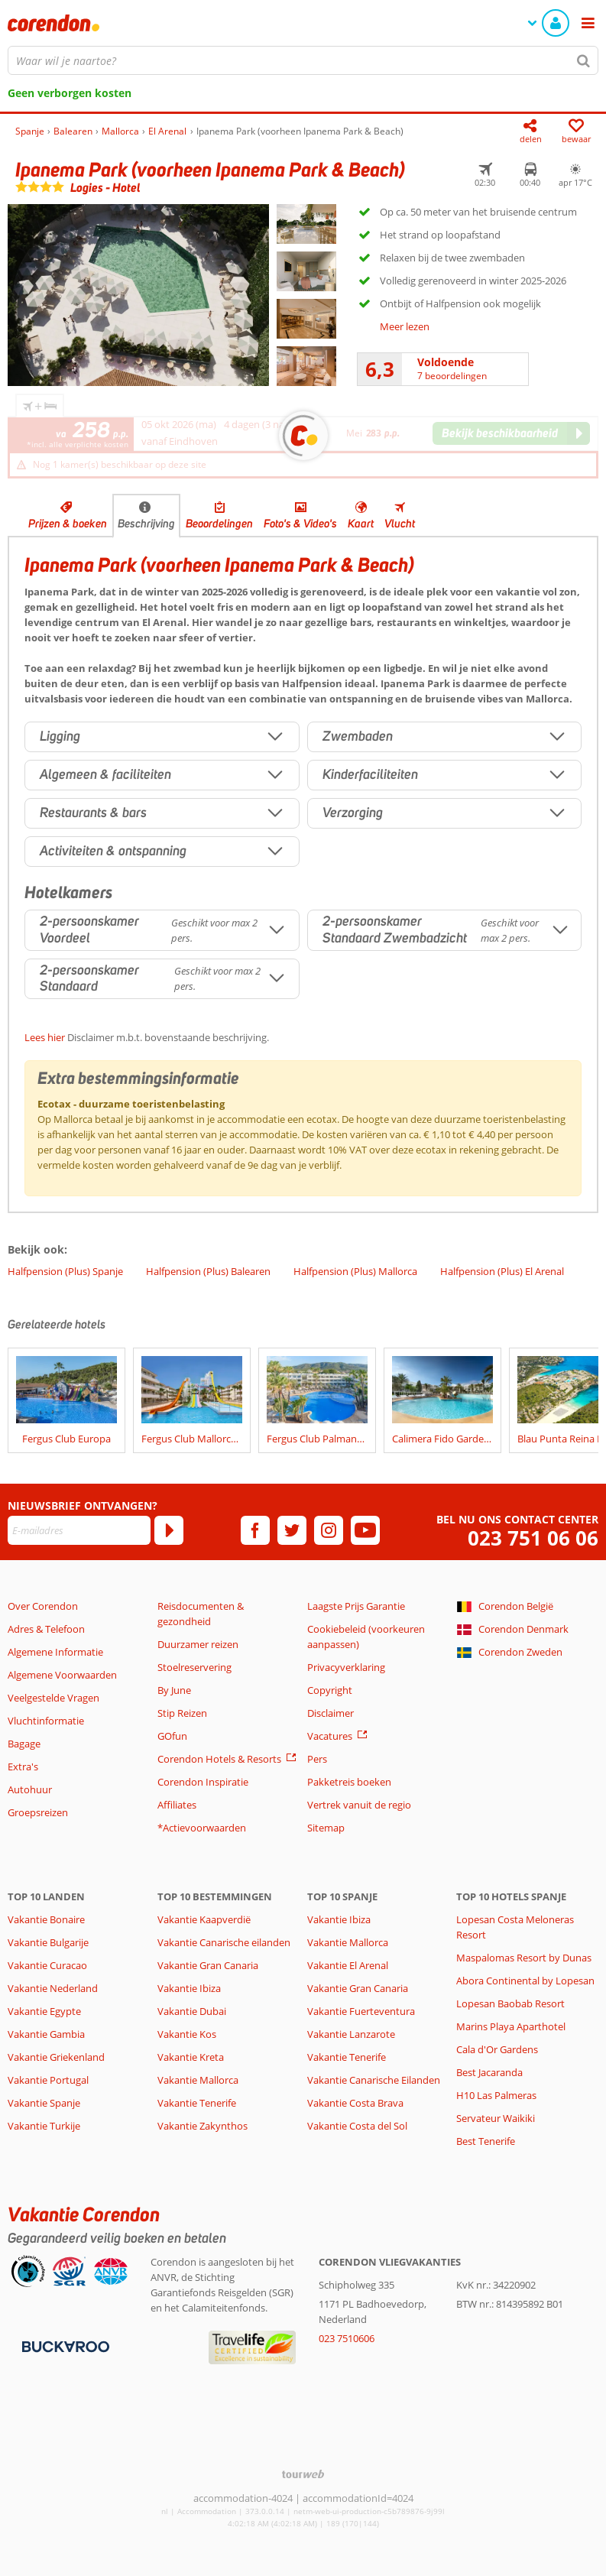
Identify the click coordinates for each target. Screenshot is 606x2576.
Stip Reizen (182, 1713)
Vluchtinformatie (46, 1721)
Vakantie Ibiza (189, 1988)
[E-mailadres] (79, 1530)
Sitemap (326, 1828)
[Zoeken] (583, 60)
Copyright (329, 1690)
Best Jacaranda (489, 2072)
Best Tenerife (485, 2141)
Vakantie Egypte (44, 2011)
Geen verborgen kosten (69, 93)
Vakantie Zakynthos (202, 2126)
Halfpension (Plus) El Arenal (502, 1271)
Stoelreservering (194, 1667)
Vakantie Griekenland (56, 2057)
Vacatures (329, 1736)
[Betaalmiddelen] (63, 2346)
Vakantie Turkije (44, 2126)
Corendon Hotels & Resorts (219, 1759)
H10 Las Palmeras (496, 2095)
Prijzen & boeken (67, 523)
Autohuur (30, 1789)
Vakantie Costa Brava (355, 2103)
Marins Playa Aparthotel (510, 2026)
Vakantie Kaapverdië (204, 1919)
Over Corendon (43, 1606)
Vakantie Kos (186, 2034)
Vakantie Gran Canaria (207, 1965)
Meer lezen (404, 326)
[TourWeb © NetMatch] (303, 2474)
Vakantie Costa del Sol (357, 2126)
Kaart (361, 523)
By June (174, 1690)
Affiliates (176, 1805)
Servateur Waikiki (495, 2118)
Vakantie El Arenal (347, 1965)
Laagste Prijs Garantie (356, 1606)
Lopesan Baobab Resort (510, 2003)
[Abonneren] (168, 1530)
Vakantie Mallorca (197, 2080)
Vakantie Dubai (191, 2011)
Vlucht (399, 523)
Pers (317, 1759)
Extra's (23, 1766)
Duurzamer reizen (197, 1644)
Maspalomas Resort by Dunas (523, 1957)
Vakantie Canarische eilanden (223, 1942)
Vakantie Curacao (47, 1965)
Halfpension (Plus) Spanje (65, 1271)
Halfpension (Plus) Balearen (208, 1271)
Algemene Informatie (55, 1652)
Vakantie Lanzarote (351, 2034)
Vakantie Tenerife (196, 2103)
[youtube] (365, 1530)
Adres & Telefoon (46, 1629)
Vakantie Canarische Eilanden (373, 2080)
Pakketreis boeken (349, 1782)
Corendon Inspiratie (202, 1782)
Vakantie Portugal (48, 2080)
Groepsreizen (38, 1812)
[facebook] (255, 1530)
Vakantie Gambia (46, 2034)
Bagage (24, 1743)
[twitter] (291, 1530)
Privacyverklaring (346, 1667)
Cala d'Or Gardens (497, 2049)
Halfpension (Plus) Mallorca (355, 1271)
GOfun (172, 1736)
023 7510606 (346, 2338)
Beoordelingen (219, 523)
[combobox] (303, 60)
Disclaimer (330, 1713)
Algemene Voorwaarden (62, 1675)
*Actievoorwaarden (201, 1828)
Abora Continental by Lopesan (525, 1980)
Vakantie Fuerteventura (361, 2011)
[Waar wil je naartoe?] (303, 60)
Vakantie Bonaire (46, 1919)
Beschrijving (146, 523)
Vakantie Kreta (190, 2057)
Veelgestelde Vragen (53, 1698)
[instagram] (328, 1530)
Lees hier (44, 1037)
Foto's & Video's (300, 523)
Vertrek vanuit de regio (359, 1805)
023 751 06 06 (533, 1538)
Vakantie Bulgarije (48, 1942)
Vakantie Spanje (44, 2103)
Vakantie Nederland (53, 1988)
